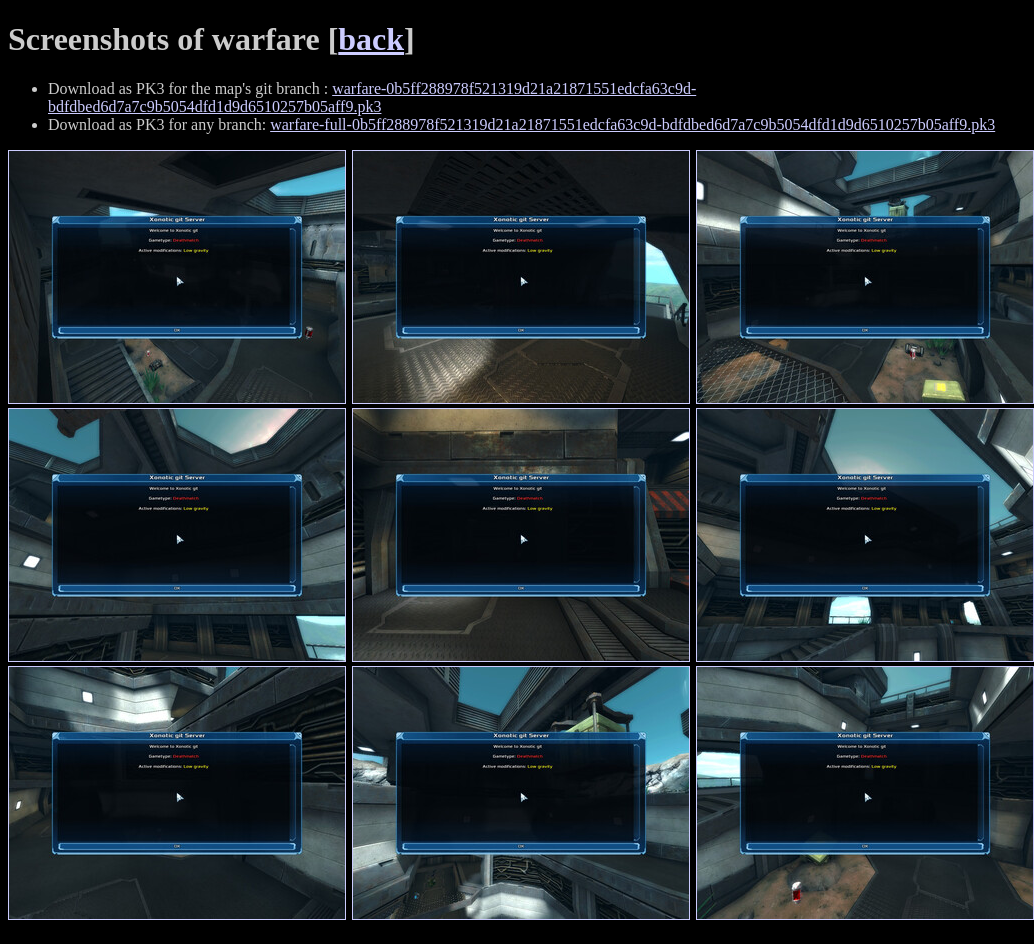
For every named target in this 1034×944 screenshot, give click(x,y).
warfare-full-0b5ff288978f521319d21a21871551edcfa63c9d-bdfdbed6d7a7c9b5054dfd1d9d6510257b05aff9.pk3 (632, 124)
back (371, 39)
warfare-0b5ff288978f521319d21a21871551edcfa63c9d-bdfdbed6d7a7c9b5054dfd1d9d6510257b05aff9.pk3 (372, 97)
